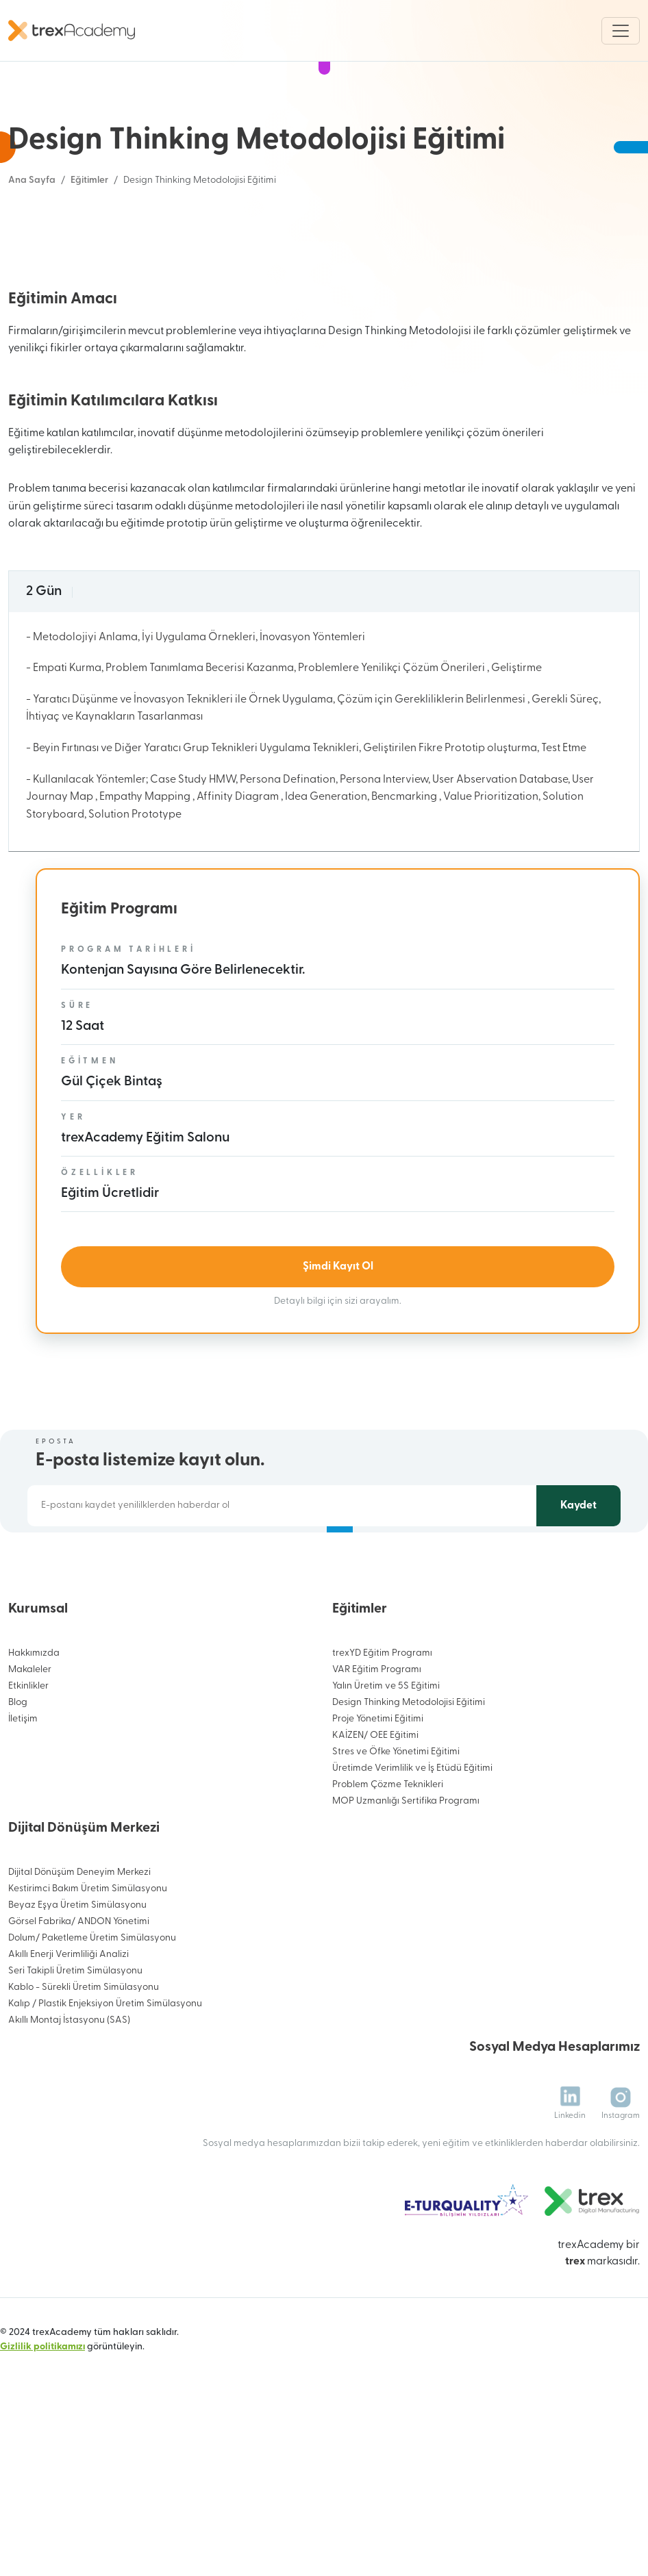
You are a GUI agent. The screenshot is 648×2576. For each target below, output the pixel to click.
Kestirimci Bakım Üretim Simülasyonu (87, 1991)
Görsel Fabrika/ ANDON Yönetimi (78, 2024)
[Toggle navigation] (620, 31)
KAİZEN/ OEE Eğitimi (375, 1837)
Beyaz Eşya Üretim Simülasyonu (77, 2007)
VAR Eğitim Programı (376, 1772)
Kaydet (578, 1607)
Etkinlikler (28, 1788)
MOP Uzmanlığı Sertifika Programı (405, 1903)
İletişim (23, 1821)
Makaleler (29, 1772)
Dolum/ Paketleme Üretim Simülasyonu (92, 2040)
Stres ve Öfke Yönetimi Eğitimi (396, 1854)
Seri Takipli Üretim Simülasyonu (75, 2073)
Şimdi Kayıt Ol (338, 1368)
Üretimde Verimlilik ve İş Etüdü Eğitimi (412, 1870)
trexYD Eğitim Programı (382, 1755)
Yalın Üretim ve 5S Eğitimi (386, 1788)
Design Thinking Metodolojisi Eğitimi (408, 1805)
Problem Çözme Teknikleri (387, 1887)
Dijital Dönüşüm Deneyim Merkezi (79, 1974)
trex (575, 2363)
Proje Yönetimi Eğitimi (377, 1821)
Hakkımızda (34, 1755)
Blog (17, 1805)
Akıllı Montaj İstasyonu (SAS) (69, 2122)
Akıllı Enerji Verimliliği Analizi (68, 2056)
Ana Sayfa (31, 180)
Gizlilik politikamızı (42, 2448)
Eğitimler (89, 180)
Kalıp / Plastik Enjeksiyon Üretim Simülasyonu (105, 2106)
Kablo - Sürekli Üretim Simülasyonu (83, 2089)
